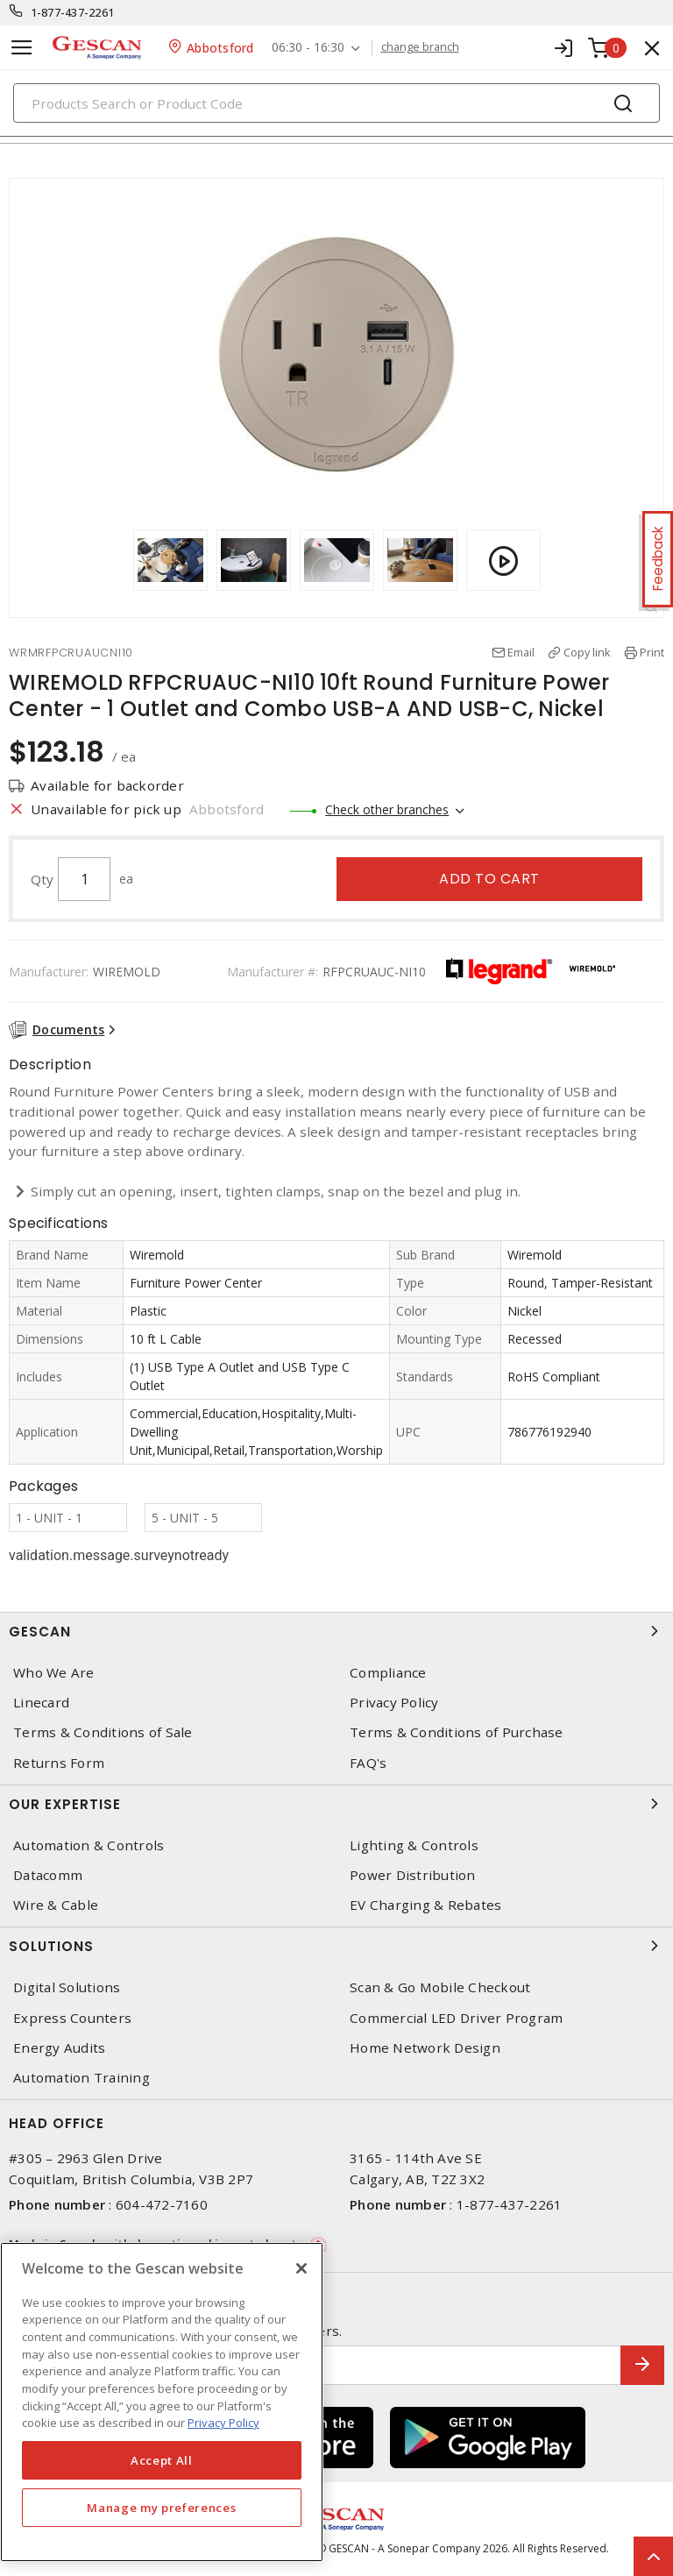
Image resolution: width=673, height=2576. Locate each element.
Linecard (41, 1702)
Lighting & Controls (414, 1845)
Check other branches (387, 809)
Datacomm (47, 1875)
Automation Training (81, 2077)
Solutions (336, 1945)
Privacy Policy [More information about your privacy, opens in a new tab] (223, 2423)
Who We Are (54, 1672)
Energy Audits (59, 2048)
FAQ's (368, 1763)
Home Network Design (425, 2048)
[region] (161, 2402)
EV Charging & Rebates (425, 1905)
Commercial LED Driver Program (456, 2018)
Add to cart (489, 879)
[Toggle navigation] (22, 48)
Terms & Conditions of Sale (103, 1732)
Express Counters (72, 2018)
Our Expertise (336, 1803)
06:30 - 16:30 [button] (308, 47)
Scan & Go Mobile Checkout (440, 1987)
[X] (301, 2268)
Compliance (388, 1672)
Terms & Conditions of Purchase (456, 1732)
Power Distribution (413, 1875)
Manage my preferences (161, 2508)
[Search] (336, 103)
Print (652, 652)
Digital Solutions (66, 1987)
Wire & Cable (55, 1905)
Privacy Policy (394, 1702)
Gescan (336, 1631)
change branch (420, 47)
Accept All (162, 2460)
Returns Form (58, 1763)
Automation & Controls (88, 1845)
